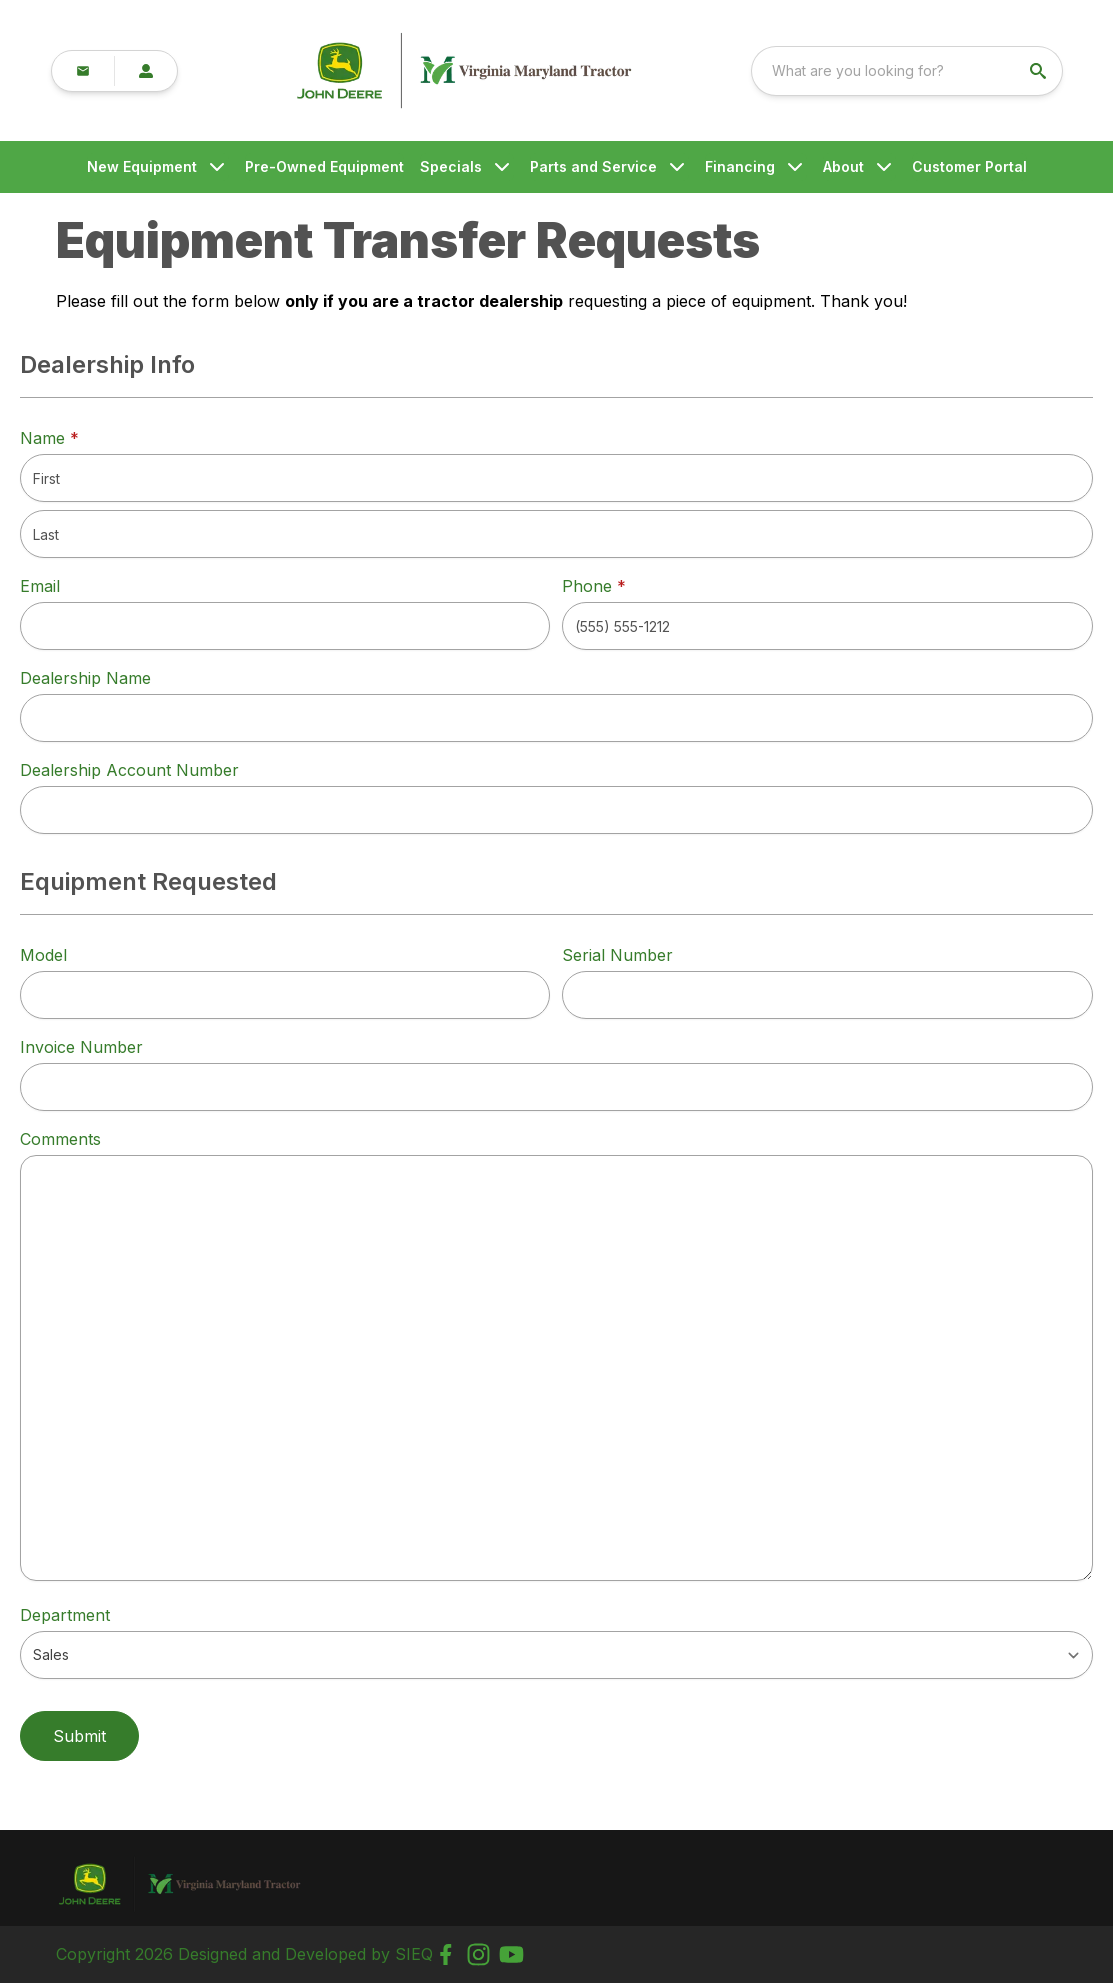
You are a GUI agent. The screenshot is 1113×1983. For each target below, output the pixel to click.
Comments (60, 1139)
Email (40, 586)
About (843, 166)
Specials (451, 166)
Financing (740, 166)
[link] (227, 71)
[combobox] (935, 71)
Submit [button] (79, 1736)
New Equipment (142, 166)
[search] (1068, 71)
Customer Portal (969, 166)
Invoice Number (81, 1047)
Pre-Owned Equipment (324, 166)
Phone (594, 586)
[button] (82, 71)
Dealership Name (85, 678)
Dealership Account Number (129, 770)
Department (65, 1615)
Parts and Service (593, 166)
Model (43, 955)
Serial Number (617, 955)
